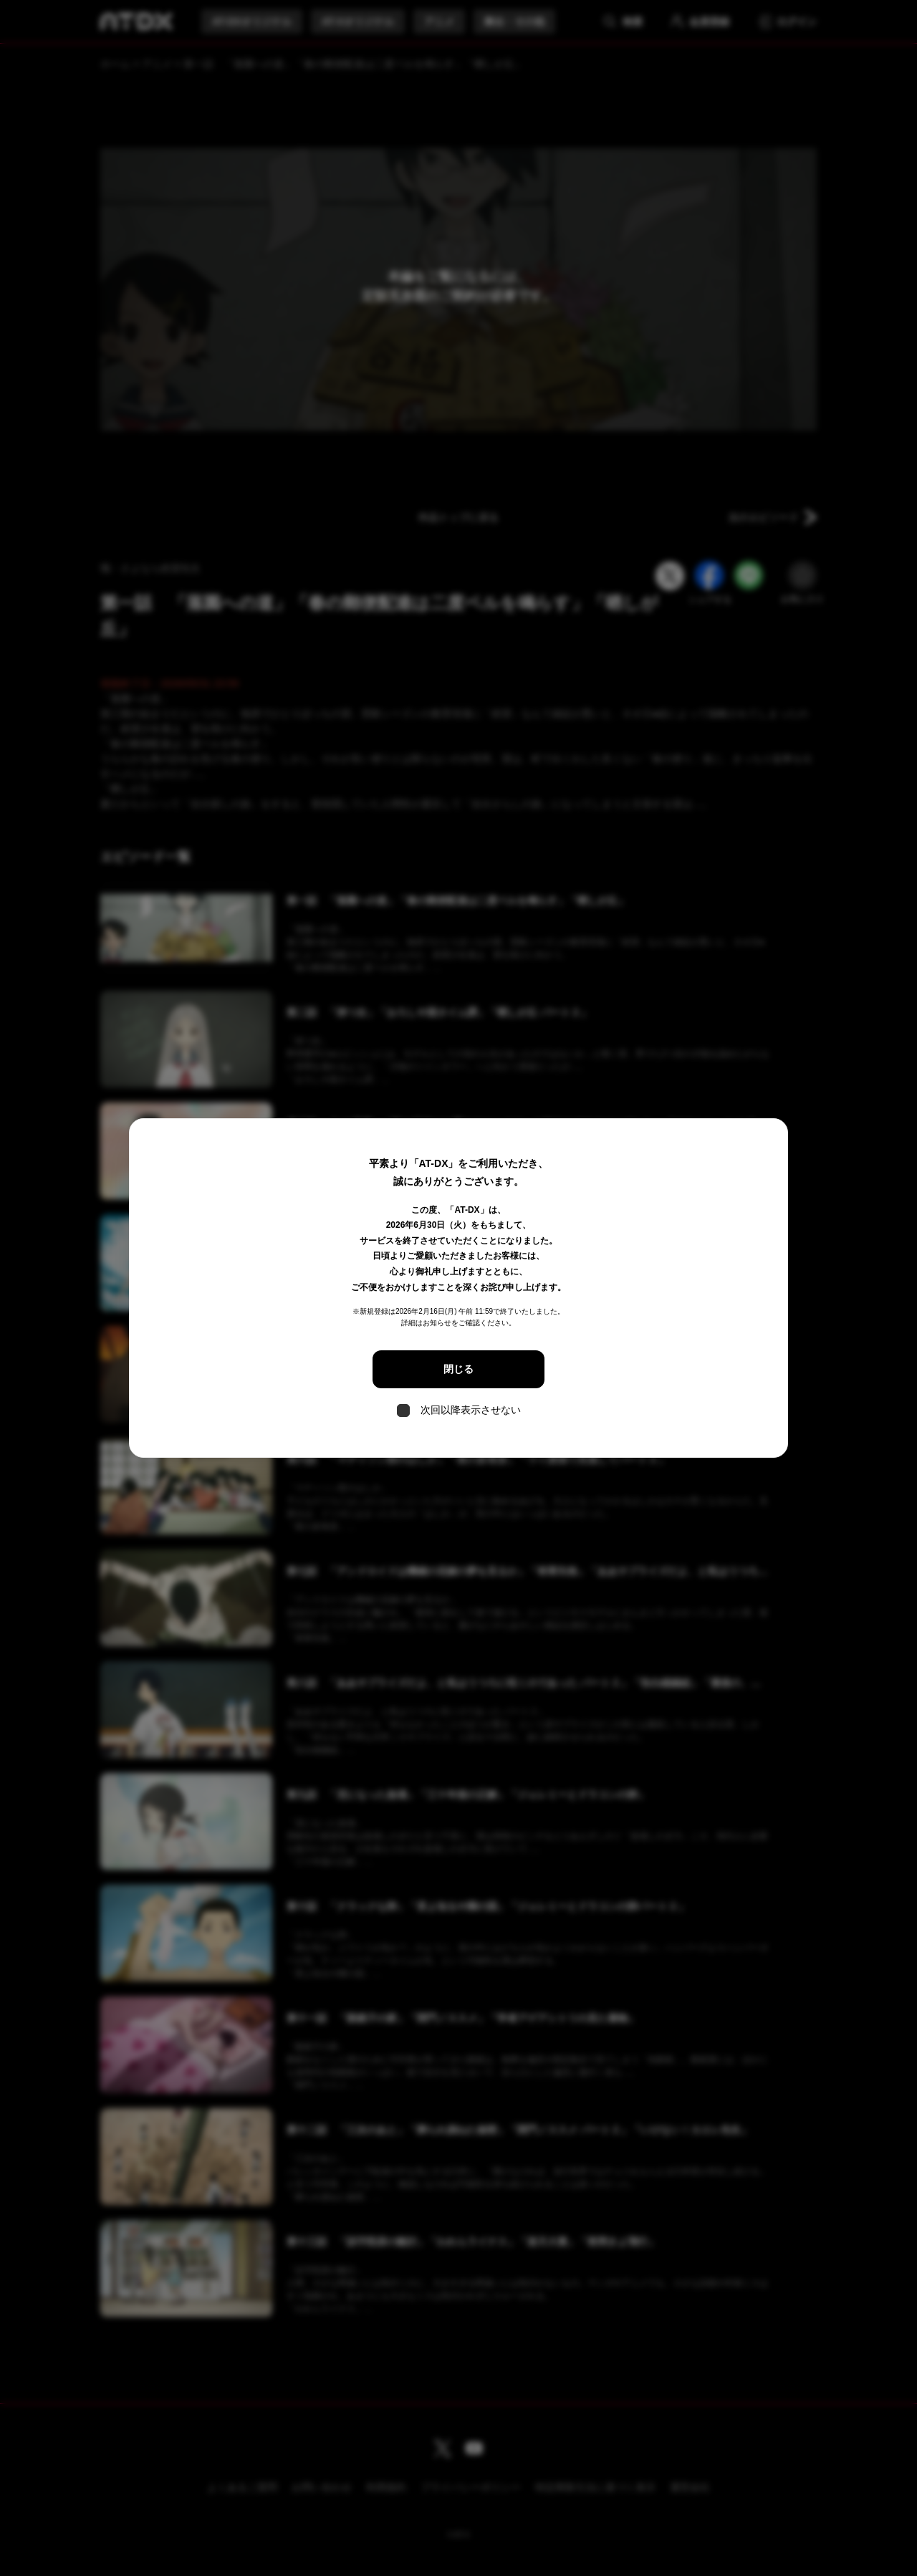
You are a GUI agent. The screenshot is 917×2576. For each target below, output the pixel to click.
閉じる (458, 1369)
